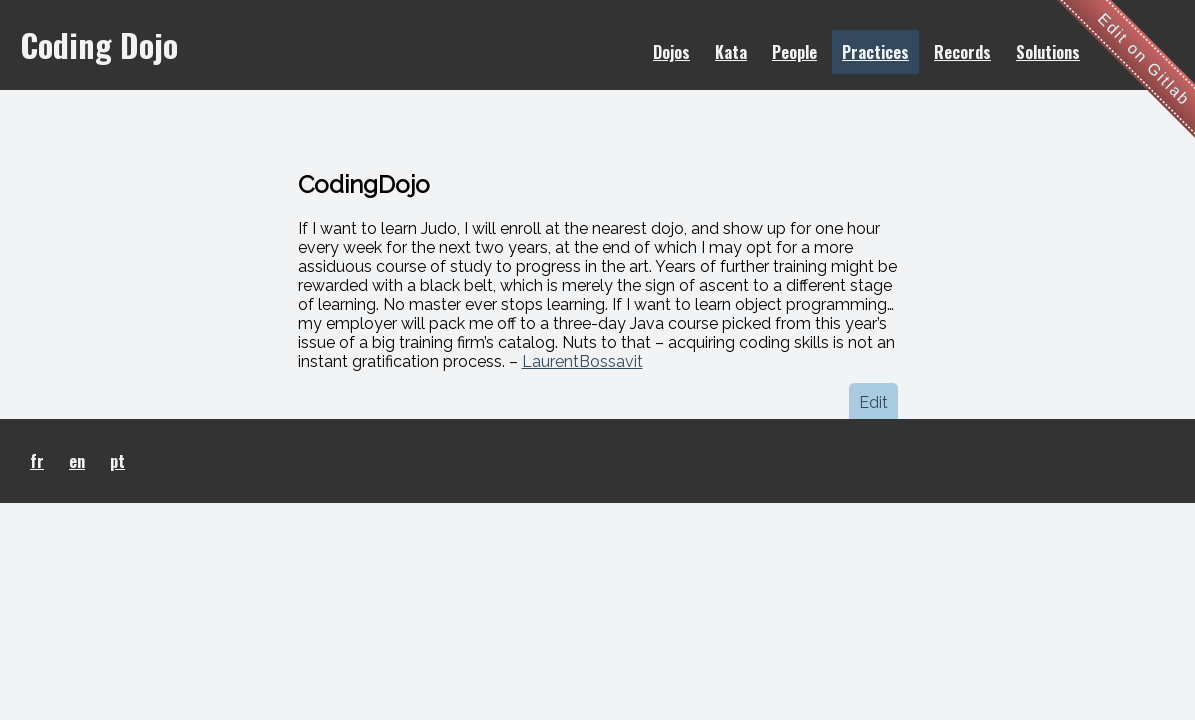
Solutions (1048, 52)
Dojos (671, 52)
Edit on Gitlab (1144, 59)
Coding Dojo (99, 44)
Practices (875, 52)
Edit (873, 402)
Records (962, 52)
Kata (731, 52)
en (77, 461)
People (794, 52)
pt (117, 461)
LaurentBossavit (582, 361)
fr (37, 461)
